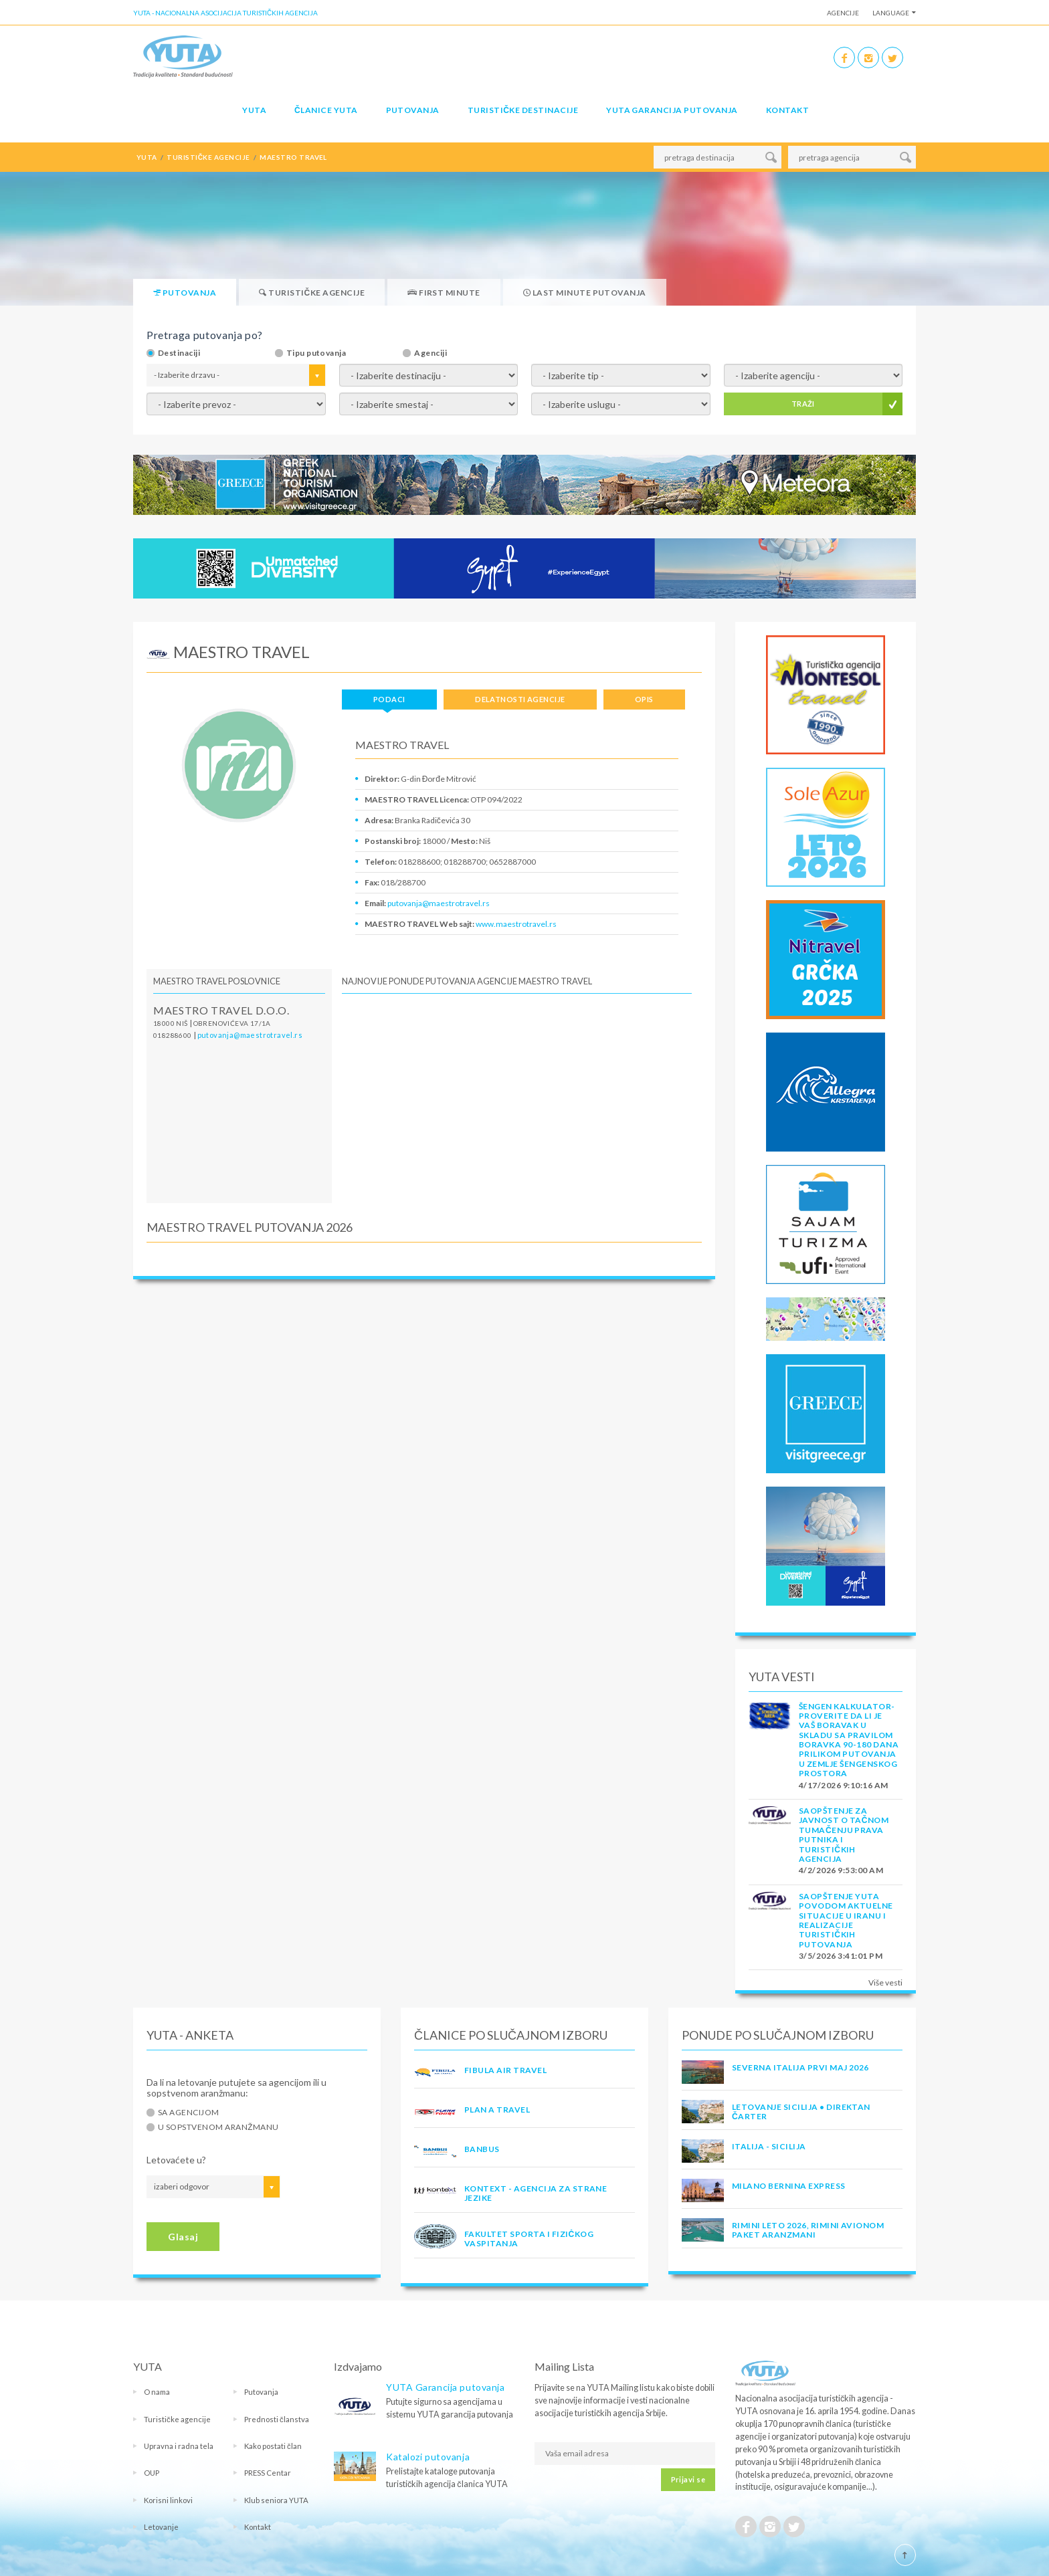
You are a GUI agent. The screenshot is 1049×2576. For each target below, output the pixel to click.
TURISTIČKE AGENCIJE (208, 157)
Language (890, 13)
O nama (157, 2391)
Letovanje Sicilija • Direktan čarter (801, 2111)
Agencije (843, 13)
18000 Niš (170, 1023)
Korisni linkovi (168, 2500)
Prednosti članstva (276, 2419)
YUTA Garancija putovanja (445, 2387)
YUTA (254, 110)
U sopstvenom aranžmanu (218, 2127)
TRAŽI (803, 403)
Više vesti (885, 1982)
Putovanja (413, 110)
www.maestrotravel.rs (516, 924)
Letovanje (161, 2527)
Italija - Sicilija (769, 2146)
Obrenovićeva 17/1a (232, 1023)
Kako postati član (273, 2446)
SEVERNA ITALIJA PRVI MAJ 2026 (800, 2067)
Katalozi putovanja (428, 2456)
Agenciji (430, 353)
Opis (644, 699)
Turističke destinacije (523, 110)
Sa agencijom (188, 2113)
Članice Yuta (325, 110)
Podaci (389, 699)
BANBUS (482, 2149)
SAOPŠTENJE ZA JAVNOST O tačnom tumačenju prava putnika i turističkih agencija (843, 1835)
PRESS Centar (267, 2472)
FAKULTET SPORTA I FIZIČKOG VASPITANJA (528, 2238)
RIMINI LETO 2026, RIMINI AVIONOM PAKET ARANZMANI (808, 2230)
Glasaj (183, 2236)
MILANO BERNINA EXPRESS (789, 2186)
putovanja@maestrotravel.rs (438, 903)
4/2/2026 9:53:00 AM (841, 1870)
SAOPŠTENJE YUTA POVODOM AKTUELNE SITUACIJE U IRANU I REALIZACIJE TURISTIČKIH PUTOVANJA (846, 1920)
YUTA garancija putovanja (672, 110)
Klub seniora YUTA (276, 2500)
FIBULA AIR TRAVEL (505, 2070)
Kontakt (787, 110)
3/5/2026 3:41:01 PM (840, 1956)
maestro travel (293, 157)
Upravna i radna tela (178, 2446)
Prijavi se (688, 2479)
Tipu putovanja (316, 353)
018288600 (172, 1035)
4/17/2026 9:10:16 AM (843, 1785)
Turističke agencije (177, 2419)
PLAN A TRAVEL (497, 2110)
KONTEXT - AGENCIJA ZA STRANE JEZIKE (535, 2193)
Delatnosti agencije (520, 699)
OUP (151, 2472)
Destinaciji (179, 353)
